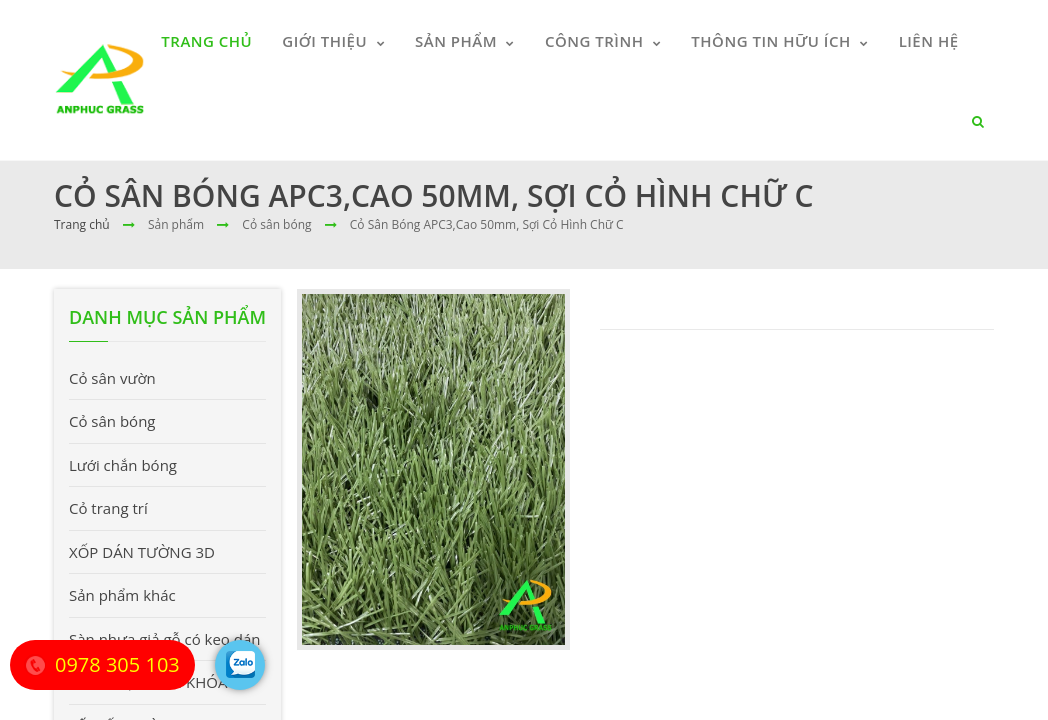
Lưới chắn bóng (123, 465)
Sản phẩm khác (122, 595)
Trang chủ (82, 224)
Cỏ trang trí (108, 508)
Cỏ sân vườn (112, 378)
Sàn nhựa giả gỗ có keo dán (165, 639)
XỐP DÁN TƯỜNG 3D (142, 552)
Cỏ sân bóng (112, 421)
